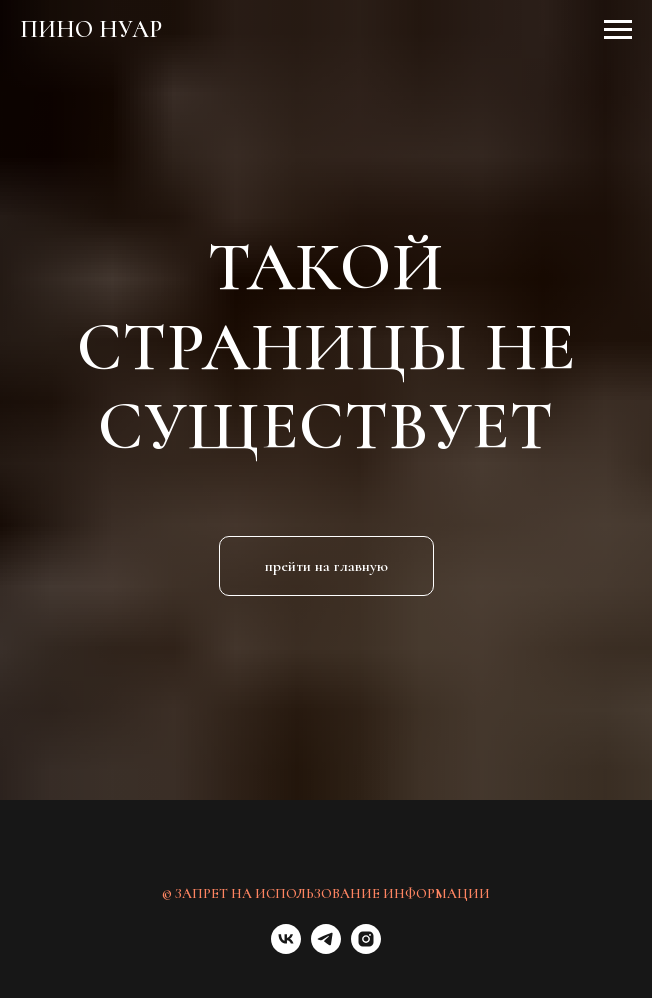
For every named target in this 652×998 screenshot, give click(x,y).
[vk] (286, 948)
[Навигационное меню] (618, 30)
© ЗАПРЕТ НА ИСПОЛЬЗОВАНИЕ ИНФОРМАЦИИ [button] (326, 893)
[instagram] (366, 948)
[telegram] (326, 948)
